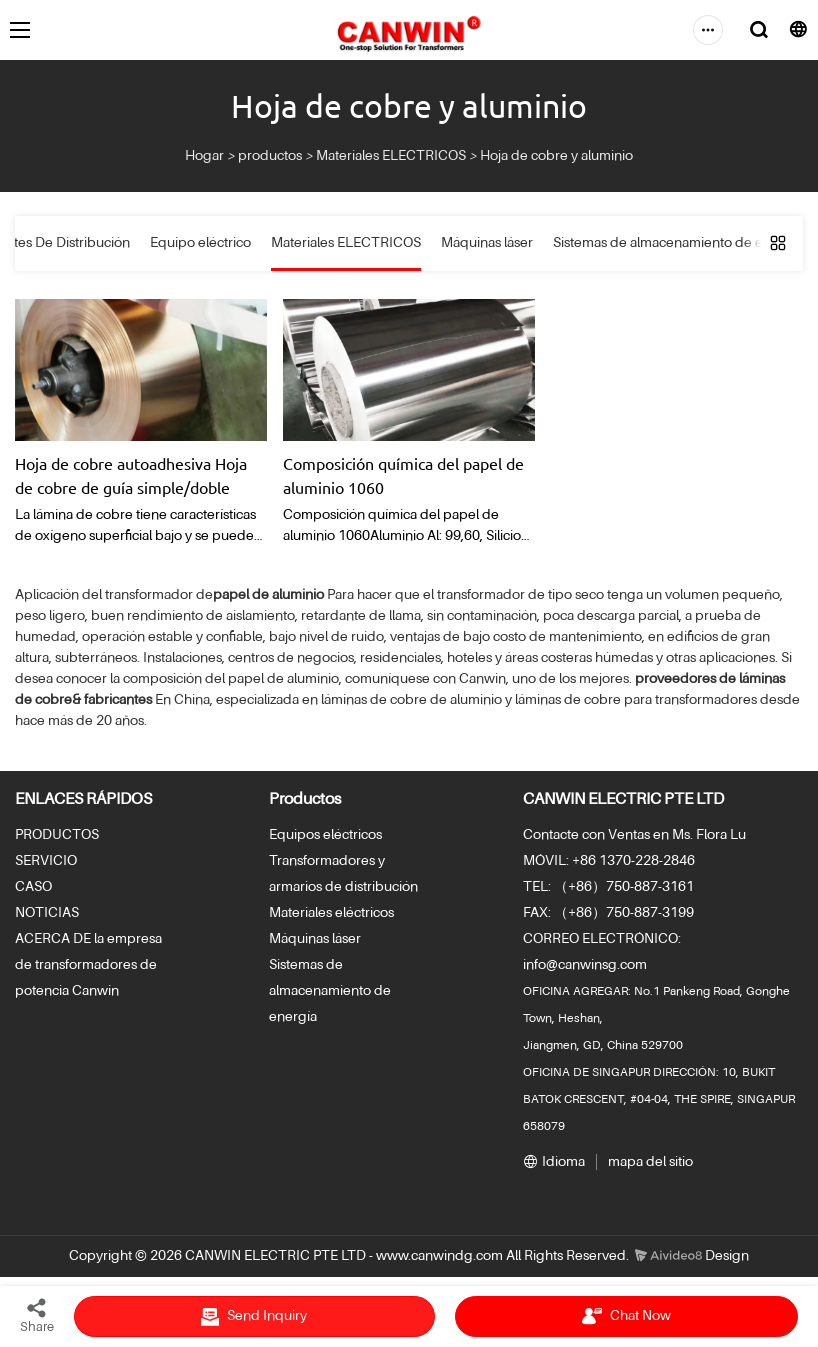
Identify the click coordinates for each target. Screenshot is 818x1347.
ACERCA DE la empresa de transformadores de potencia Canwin (88, 965)
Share (37, 1315)
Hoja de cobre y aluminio (556, 156)
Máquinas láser (315, 939)
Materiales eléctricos (331, 913)
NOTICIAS (47, 913)
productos (270, 156)
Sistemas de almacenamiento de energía (330, 991)
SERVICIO (46, 861)
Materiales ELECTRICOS (391, 156)
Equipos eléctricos (325, 835)
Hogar (204, 156)
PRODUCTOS (57, 835)
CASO (33, 887)
